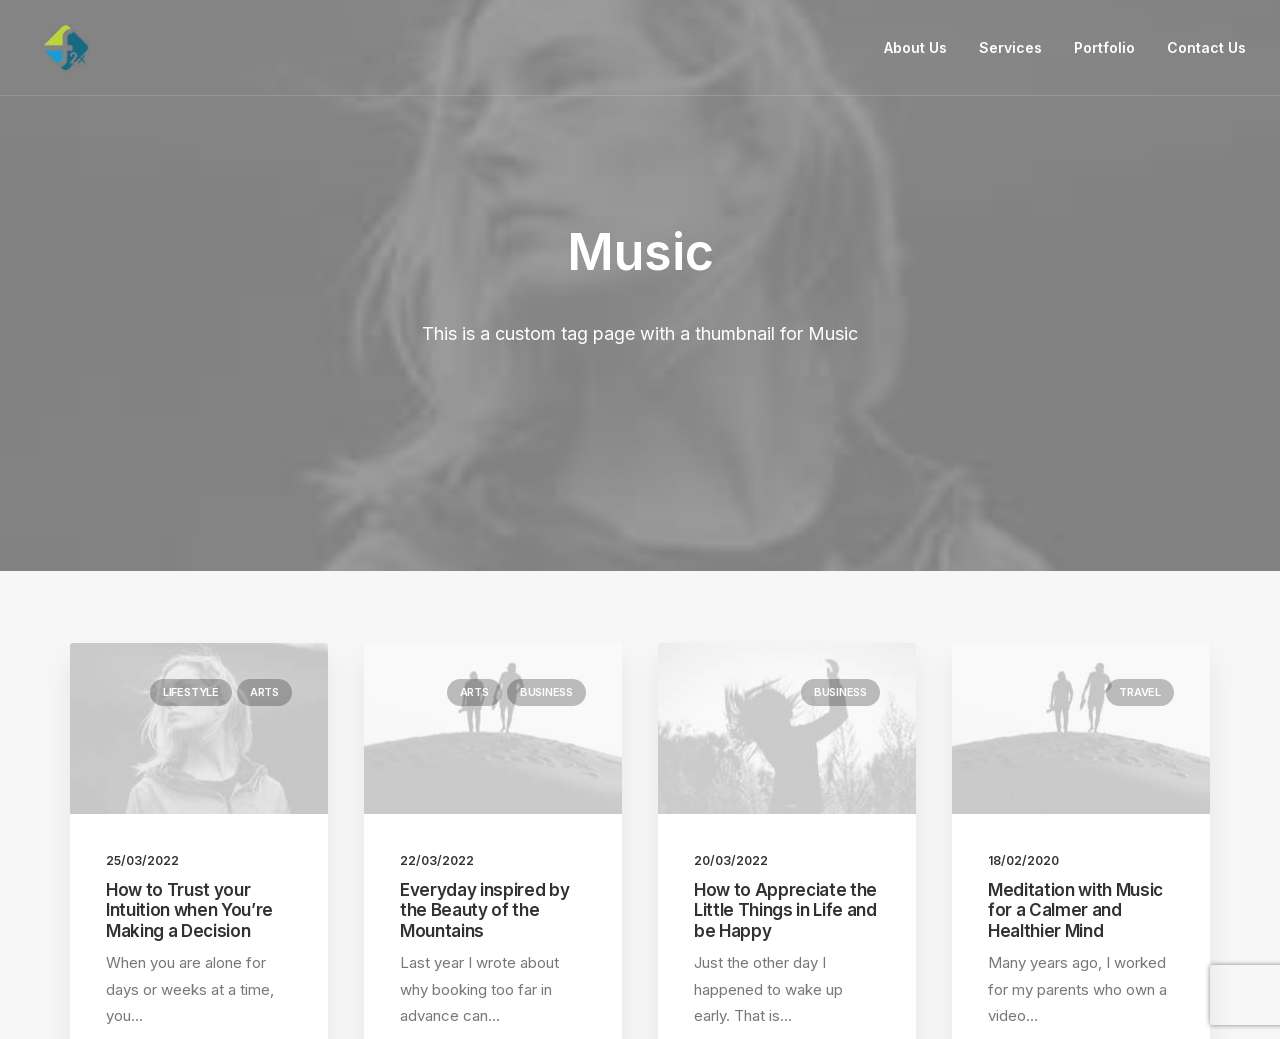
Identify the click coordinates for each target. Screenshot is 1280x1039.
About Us (915, 47)
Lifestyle (191, 517)
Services (1010, 47)
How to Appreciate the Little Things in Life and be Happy (785, 735)
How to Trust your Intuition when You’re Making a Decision (189, 735)
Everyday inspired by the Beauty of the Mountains (484, 735)
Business (546, 517)
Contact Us (1206, 47)
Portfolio (1104, 47)
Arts (264, 517)
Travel (1140, 517)
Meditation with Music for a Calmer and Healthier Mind (1075, 735)
